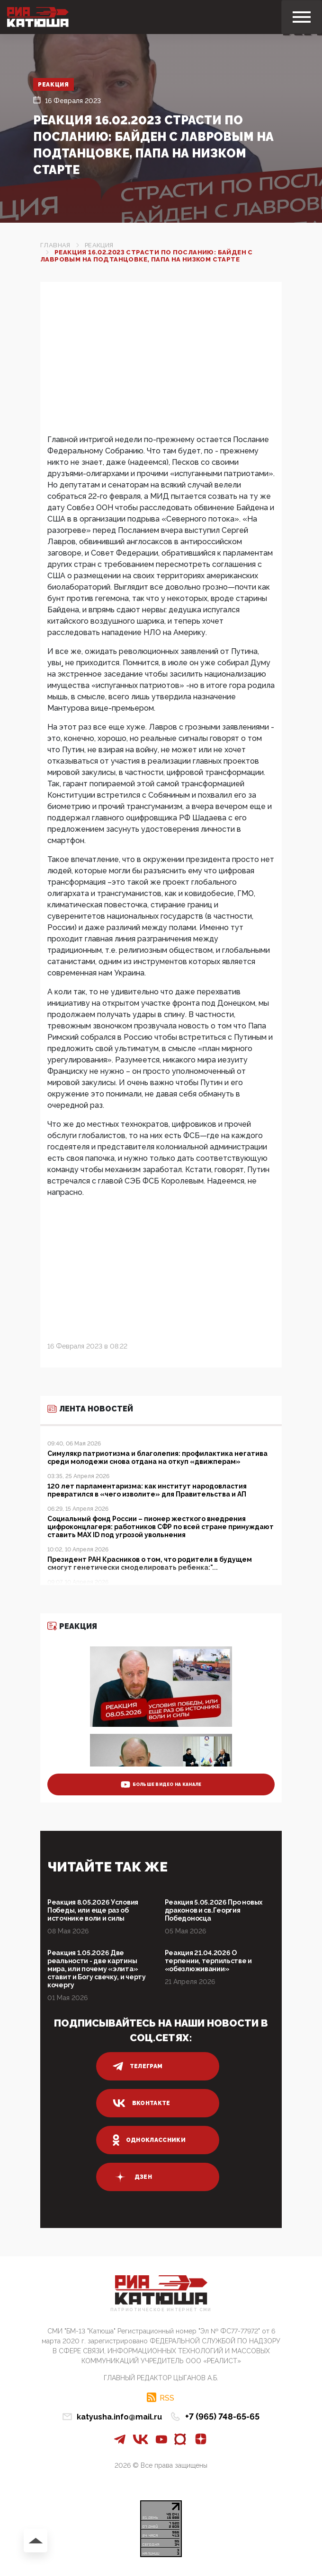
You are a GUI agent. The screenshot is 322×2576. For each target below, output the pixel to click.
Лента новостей (90, 1409)
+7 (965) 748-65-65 (222, 2416)
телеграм (138, 2066)
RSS (167, 2397)
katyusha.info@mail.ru (119, 2416)
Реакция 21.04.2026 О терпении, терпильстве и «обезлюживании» (208, 1961)
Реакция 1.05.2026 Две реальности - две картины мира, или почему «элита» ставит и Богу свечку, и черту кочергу (96, 1969)
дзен (132, 2176)
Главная (55, 245)
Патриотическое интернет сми (161, 2310)
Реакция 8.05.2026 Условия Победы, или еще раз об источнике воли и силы (92, 1910)
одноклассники (149, 2140)
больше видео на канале (161, 1784)
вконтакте (141, 2103)
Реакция (54, 84)
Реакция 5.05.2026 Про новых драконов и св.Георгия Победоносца (213, 1910)
